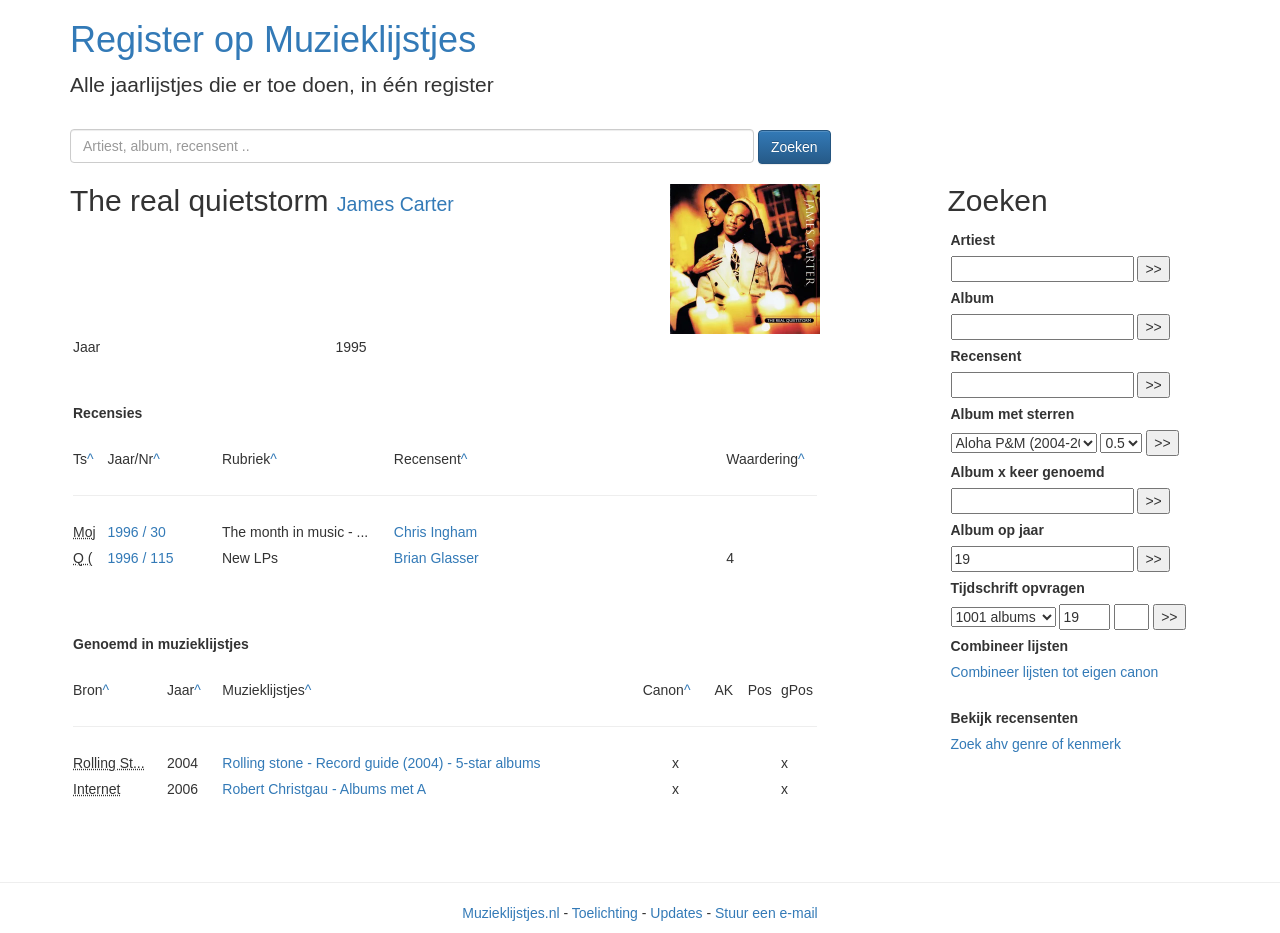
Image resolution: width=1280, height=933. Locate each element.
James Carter (395, 204)
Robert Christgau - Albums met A (324, 789)
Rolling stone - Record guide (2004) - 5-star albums (381, 763)
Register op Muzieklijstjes (273, 39)
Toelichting (605, 913)
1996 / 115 (140, 558)
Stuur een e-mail (766, 913)
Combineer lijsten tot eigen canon (1055, 672)
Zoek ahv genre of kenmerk (1036, 744)
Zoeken (794, 147)
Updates (676, 913)
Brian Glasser (436, 558)
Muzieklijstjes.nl (510, 913)
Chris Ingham (435, 532)
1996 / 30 (136, 532)
